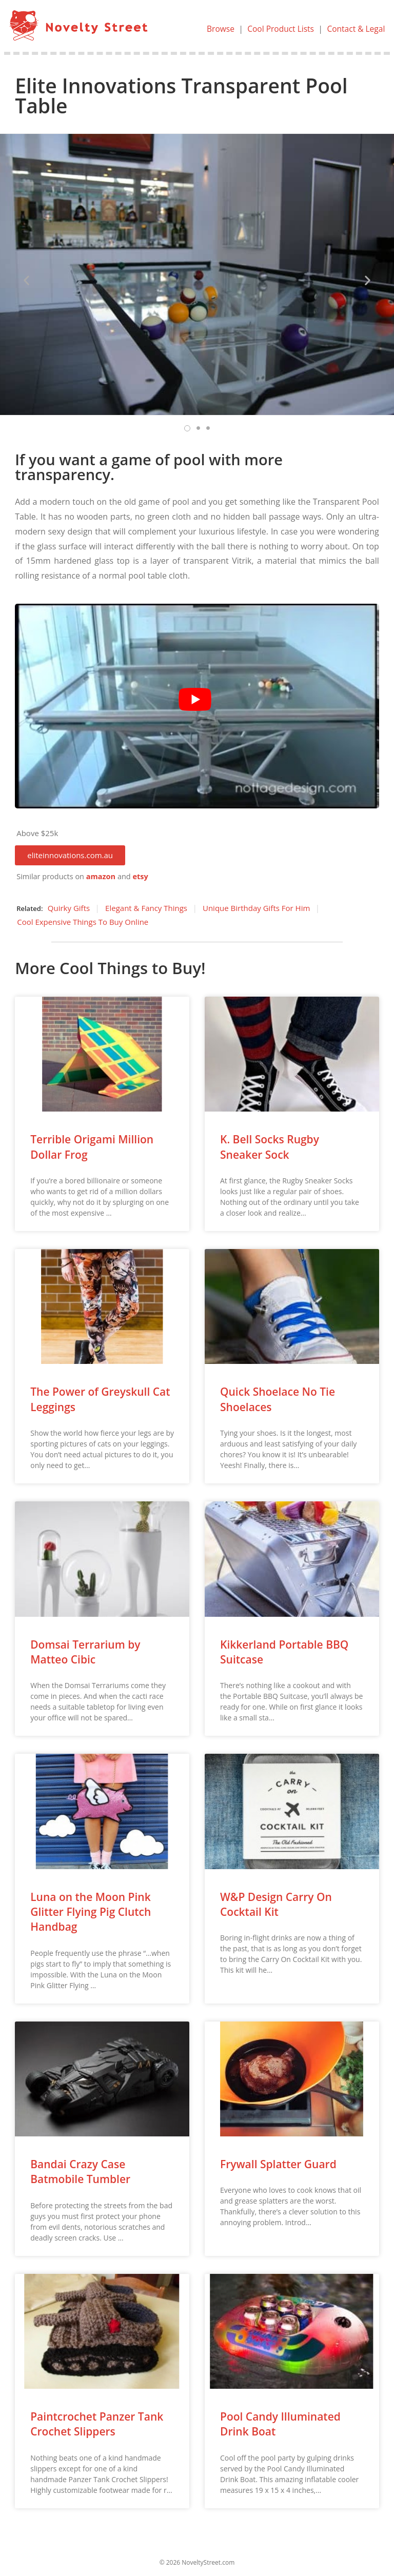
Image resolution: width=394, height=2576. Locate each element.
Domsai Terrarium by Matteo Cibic (85, 1651)
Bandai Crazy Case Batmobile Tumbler (80, 2171)
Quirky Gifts (69, 908)
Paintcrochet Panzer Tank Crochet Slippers (96, 2424)
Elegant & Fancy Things (146, 908)
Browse (216, 28)
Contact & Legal (355, 28)
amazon (100, 876)
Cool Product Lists (278, 28)
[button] (70, 855)
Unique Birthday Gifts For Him (256, 908)
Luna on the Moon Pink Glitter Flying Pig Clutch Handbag (90, 1911)
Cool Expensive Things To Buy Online (82, 922)
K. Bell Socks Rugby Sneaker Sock (269, 1146)
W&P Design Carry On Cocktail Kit (276, 1903)
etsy (140, 876)
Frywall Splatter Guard (278, 2164)
